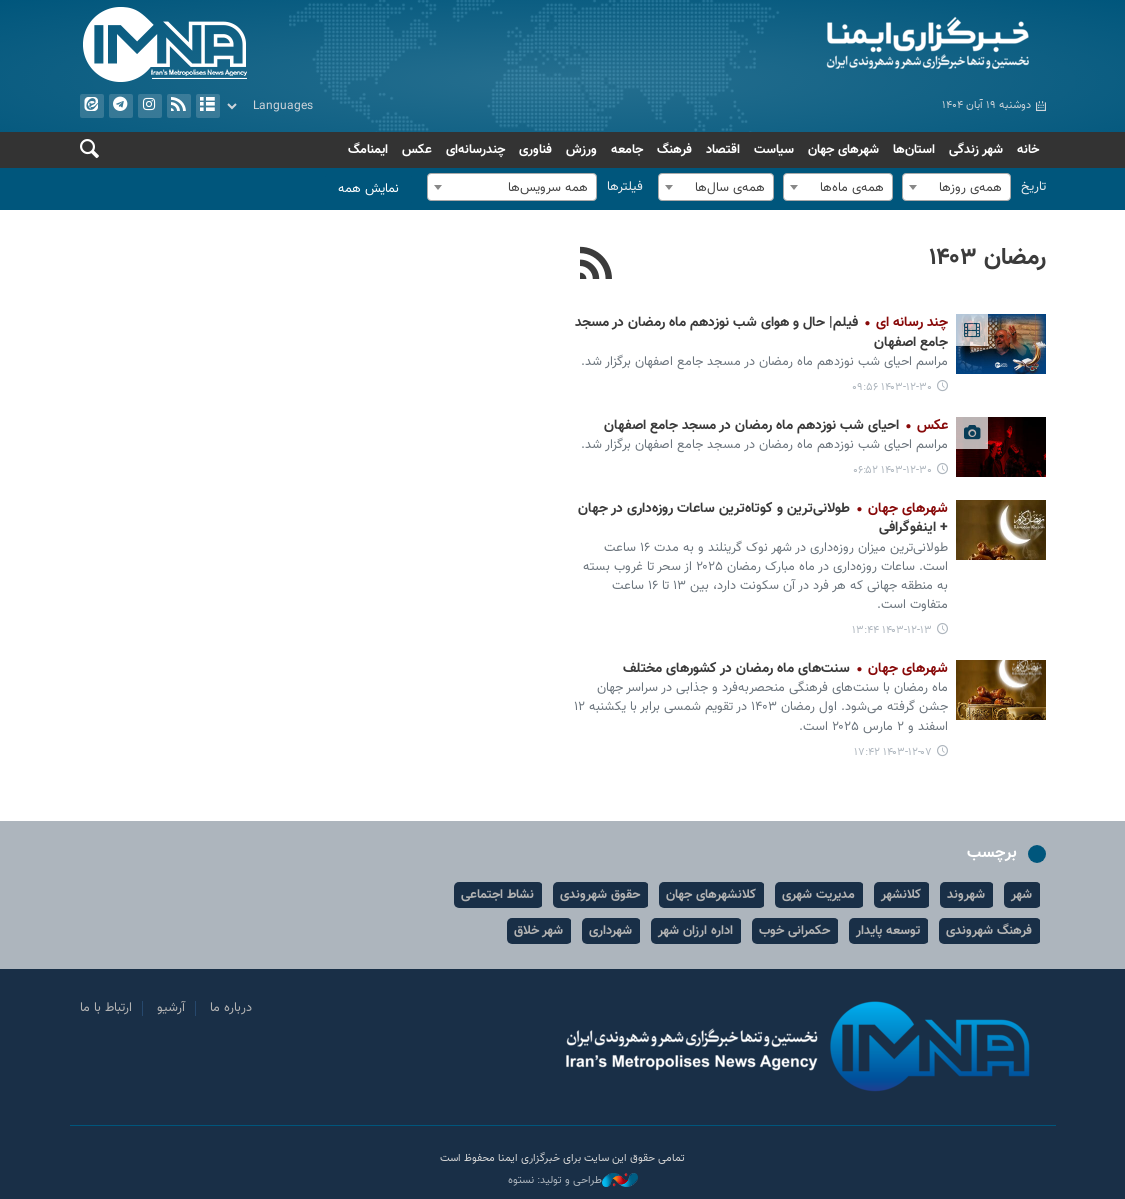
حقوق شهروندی (601, 895)
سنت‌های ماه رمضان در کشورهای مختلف (785, 669)
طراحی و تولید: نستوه (573, 1181)
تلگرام (120, 106)
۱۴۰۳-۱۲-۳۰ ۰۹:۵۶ (892, 387)
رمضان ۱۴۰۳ (987, 258)
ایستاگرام (149, 106)
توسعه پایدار (889, 931)
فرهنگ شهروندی (990, 931)
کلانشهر (902, 895)
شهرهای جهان (843, 150)
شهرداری (611, 931)
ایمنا (809, 45)
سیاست (774, 150)
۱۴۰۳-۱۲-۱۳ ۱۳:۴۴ (892, 630)
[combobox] (956, 187)
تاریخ (1033, 187)
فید (178, 106)
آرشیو (207, 106)
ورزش (581, 150)
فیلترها (625, 187)
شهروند (967, 895)
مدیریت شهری (819, 895)
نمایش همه (368, 189)
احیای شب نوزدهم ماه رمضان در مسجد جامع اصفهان (776, 426)
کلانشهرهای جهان (712, 895)
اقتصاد (723, 150)
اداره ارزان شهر (696, 931)
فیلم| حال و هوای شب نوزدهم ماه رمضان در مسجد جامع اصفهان (761, 333)
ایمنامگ (368, 150)
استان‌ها (914, 150)
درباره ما (231, 1008)
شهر (1022, 895)
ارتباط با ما (106, 1008)
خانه (1028, 150)
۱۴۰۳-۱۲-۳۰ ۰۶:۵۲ (892, 470)
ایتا (91, 106)
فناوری (535, 150)
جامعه (627, 150)
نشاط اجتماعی (498, 895)
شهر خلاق (539, 931)
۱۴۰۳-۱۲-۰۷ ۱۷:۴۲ (893, 752)
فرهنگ (674, 150)
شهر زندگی (976, 150)
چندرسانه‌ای (475, 150)
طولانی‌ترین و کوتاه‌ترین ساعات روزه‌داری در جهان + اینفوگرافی (763, 519)
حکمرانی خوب (795, 931)
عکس (417, 150)
